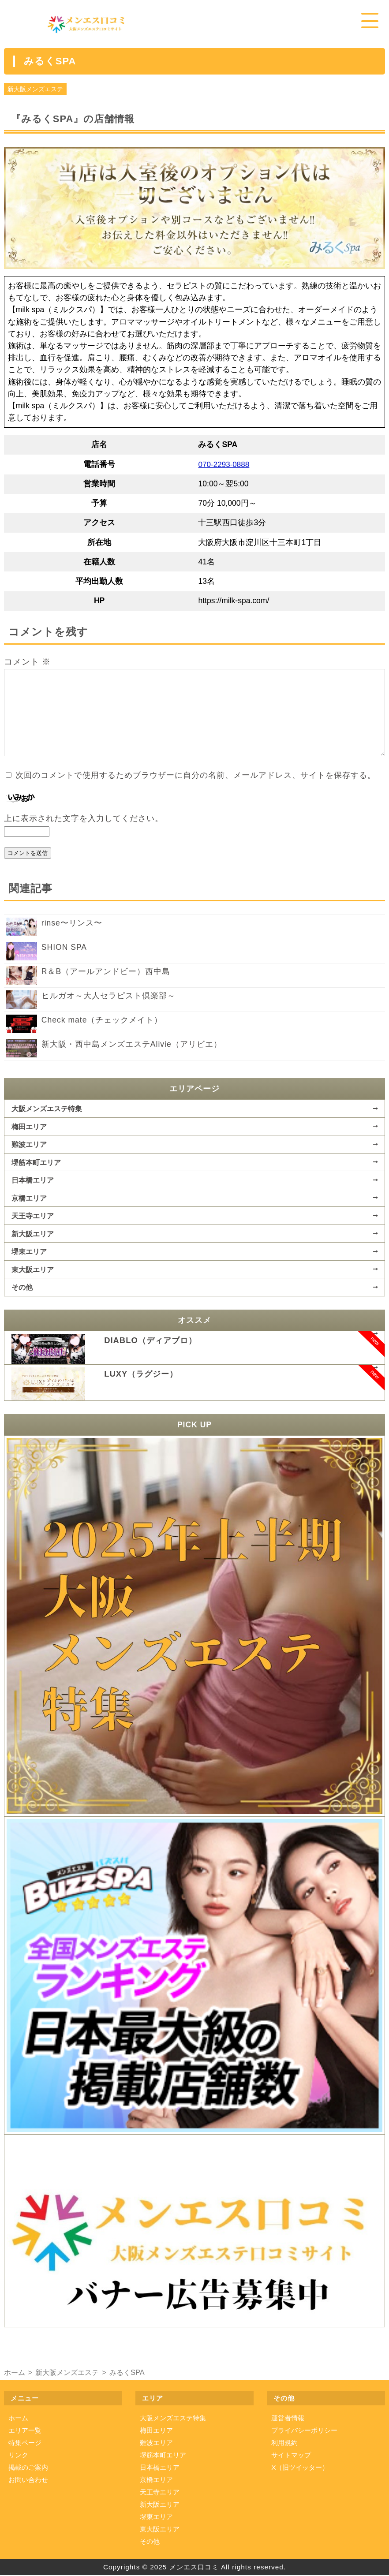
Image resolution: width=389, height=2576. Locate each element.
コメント (27, 662)
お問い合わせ (28, 2480)
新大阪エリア (32, 1234)
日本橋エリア (32, 1180)
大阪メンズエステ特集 (46, 1109)
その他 (22, 1288)
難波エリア (29, 1145)
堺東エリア (29, 1252)
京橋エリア (29, 1198)
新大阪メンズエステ (35, 89)
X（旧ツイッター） (300, 2467)
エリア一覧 (24, 2430)
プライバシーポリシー (304, 2430)
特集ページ (24, 2443)
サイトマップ (291, 2455)
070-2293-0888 (224, 464)
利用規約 (284, 2443)
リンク (18, 2455)
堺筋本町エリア (36, 1163)
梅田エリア (29, 1127)
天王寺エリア (32, 1216)
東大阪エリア (32, 1270)
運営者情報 (287, 2418)
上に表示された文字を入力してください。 (83, 818)
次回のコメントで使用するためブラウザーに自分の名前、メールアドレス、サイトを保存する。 (195, 775)
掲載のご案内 (28, 2467)
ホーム (18, 2418)
